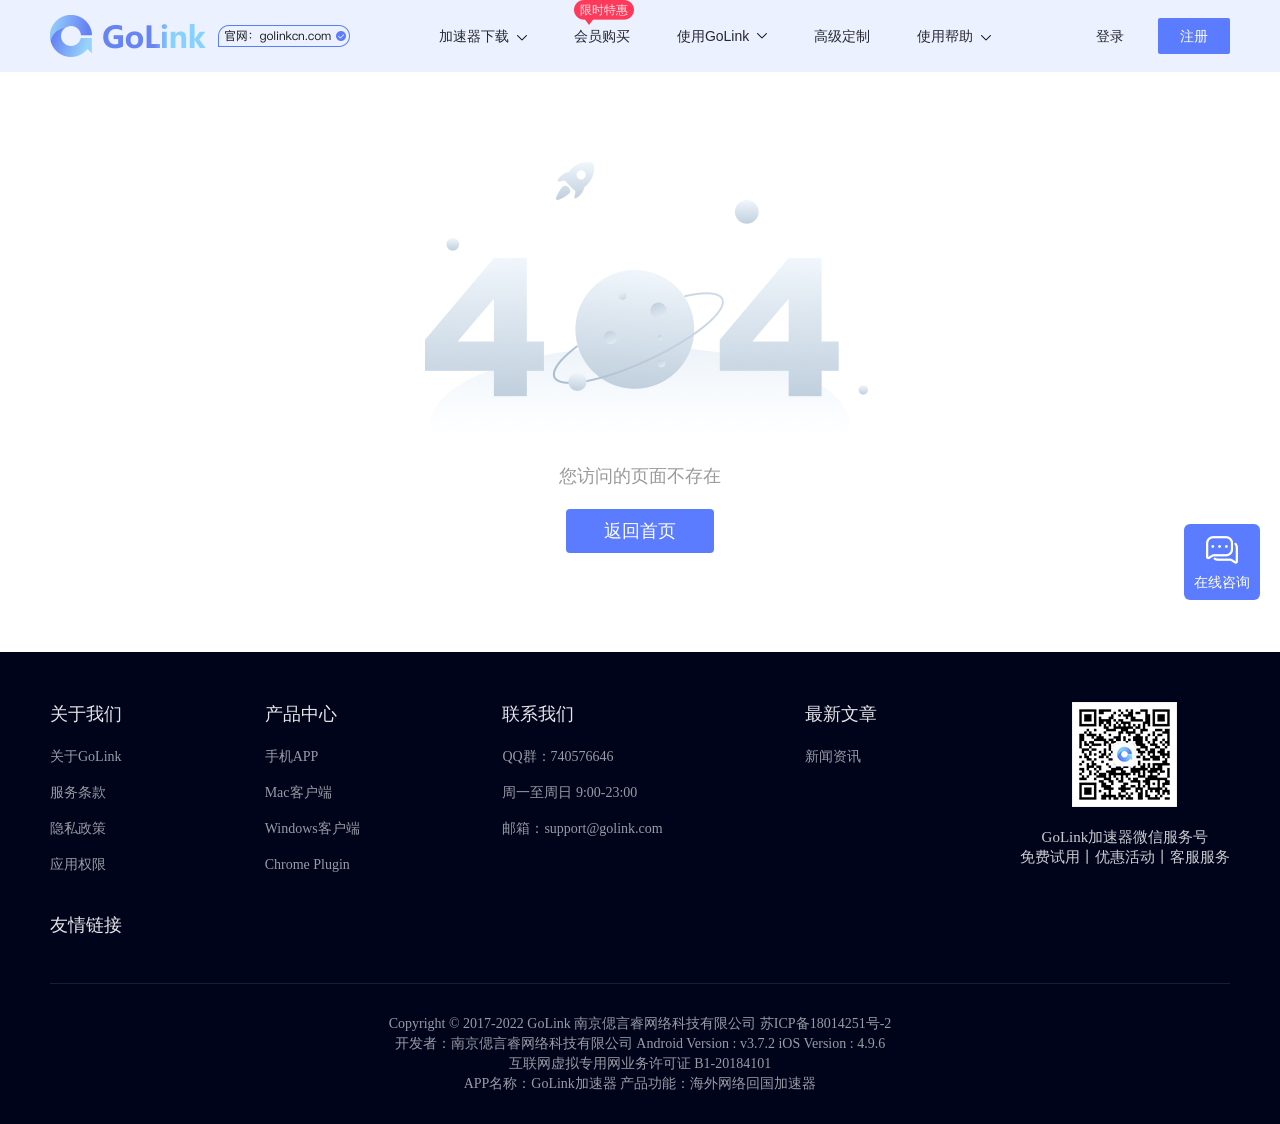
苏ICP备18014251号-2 (825, 1023)
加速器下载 (483, 36)
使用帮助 (954, 36)
